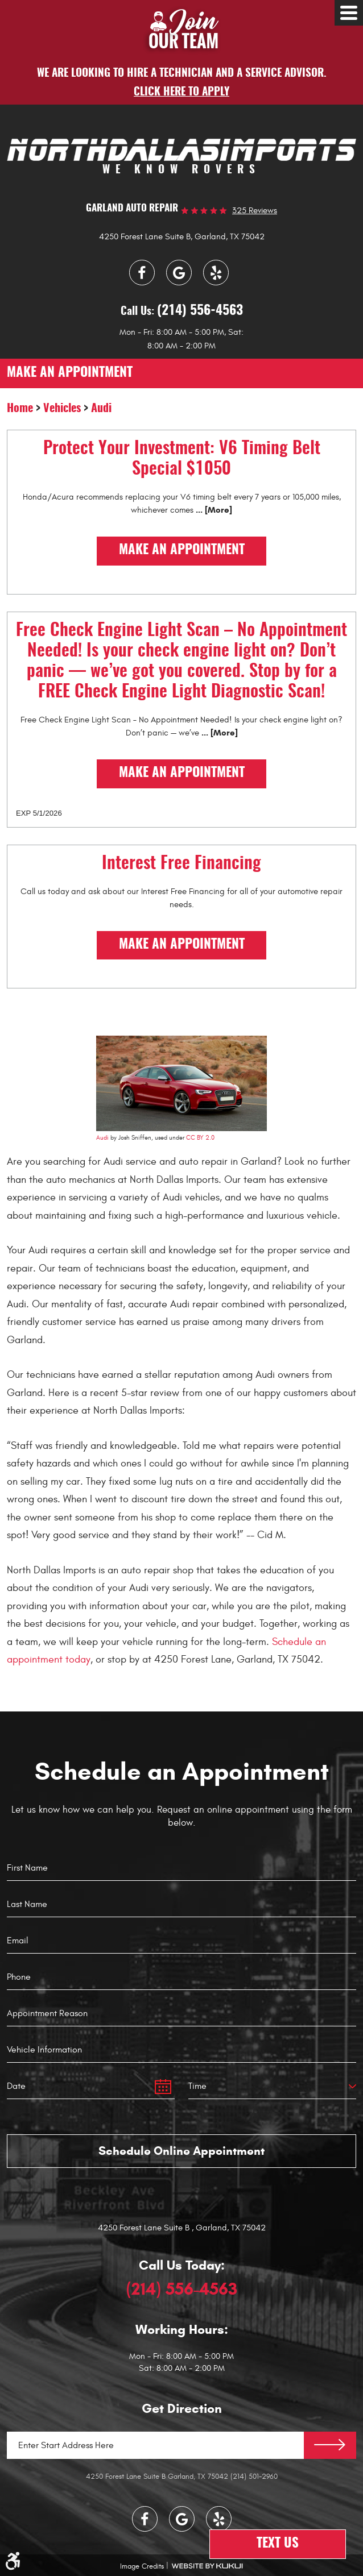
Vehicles (62, 408)
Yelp (216, 272)
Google (179, 272)
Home (20, 408)
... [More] (212, 510)
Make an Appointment (182, 550)
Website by (207, 2566)
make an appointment (70, 373)
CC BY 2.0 (200, 1137)
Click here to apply (181, 92)
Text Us (278, 2543)
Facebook (142, 272)
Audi (101, 408)
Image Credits (142, 2566)
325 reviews (254, 210)
